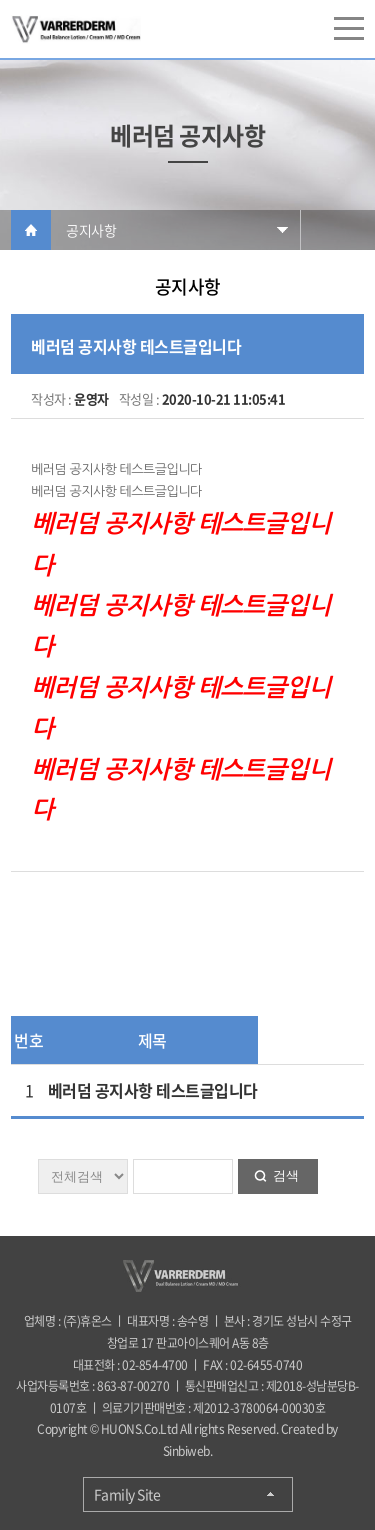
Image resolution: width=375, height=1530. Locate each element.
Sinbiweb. (188, 1451)
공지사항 (91, 230)
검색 (286, 1175)
